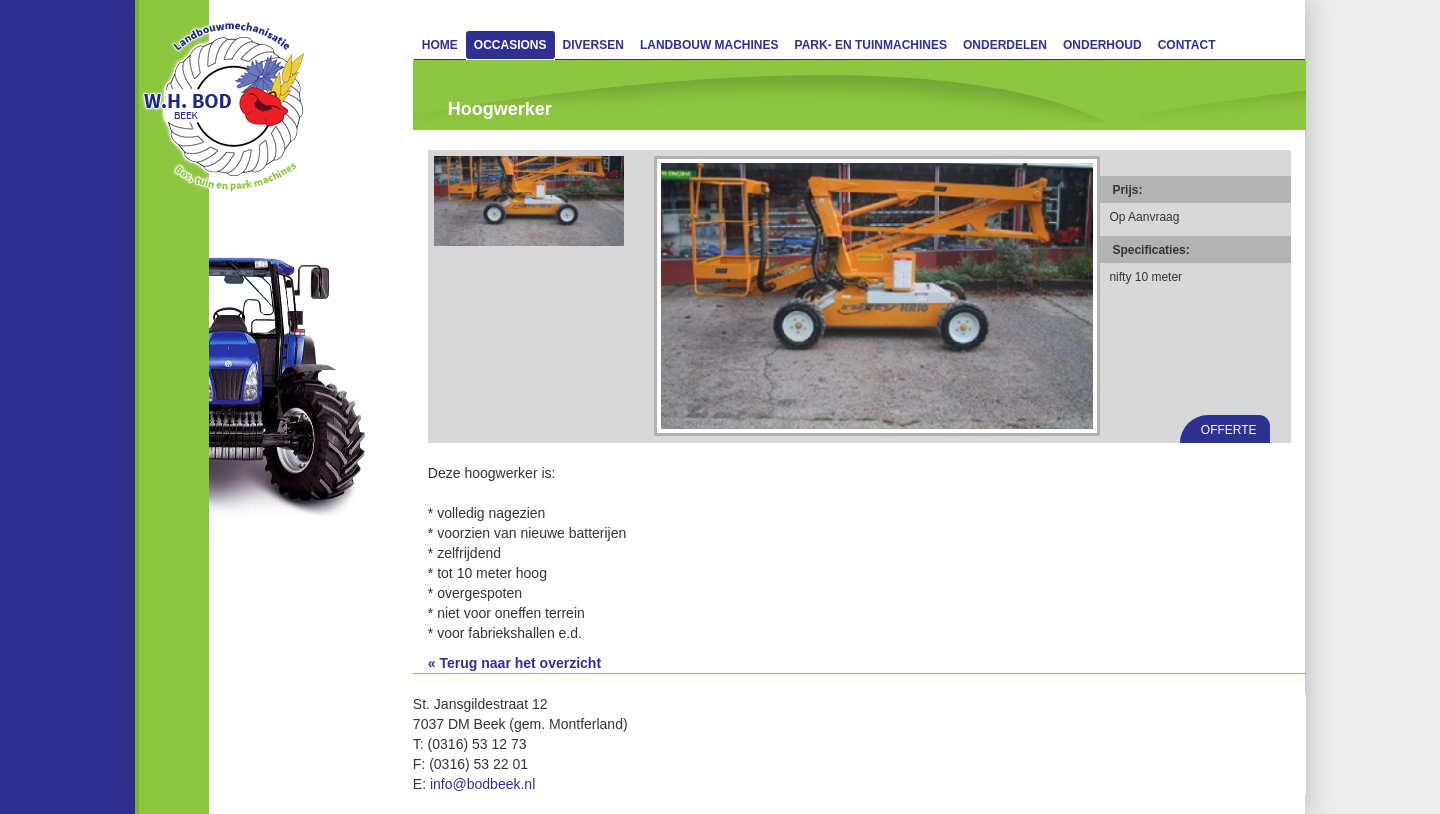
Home (440, 45)
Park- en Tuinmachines (871, 45)
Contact (1187, 45)
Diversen (593, 45)
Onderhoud (1102, 45)
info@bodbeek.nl (482, 784)
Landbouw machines (709, 45)
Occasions (510, 45)
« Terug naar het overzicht (514, 663)
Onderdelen (1005, 45)
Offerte (1229, 430)
